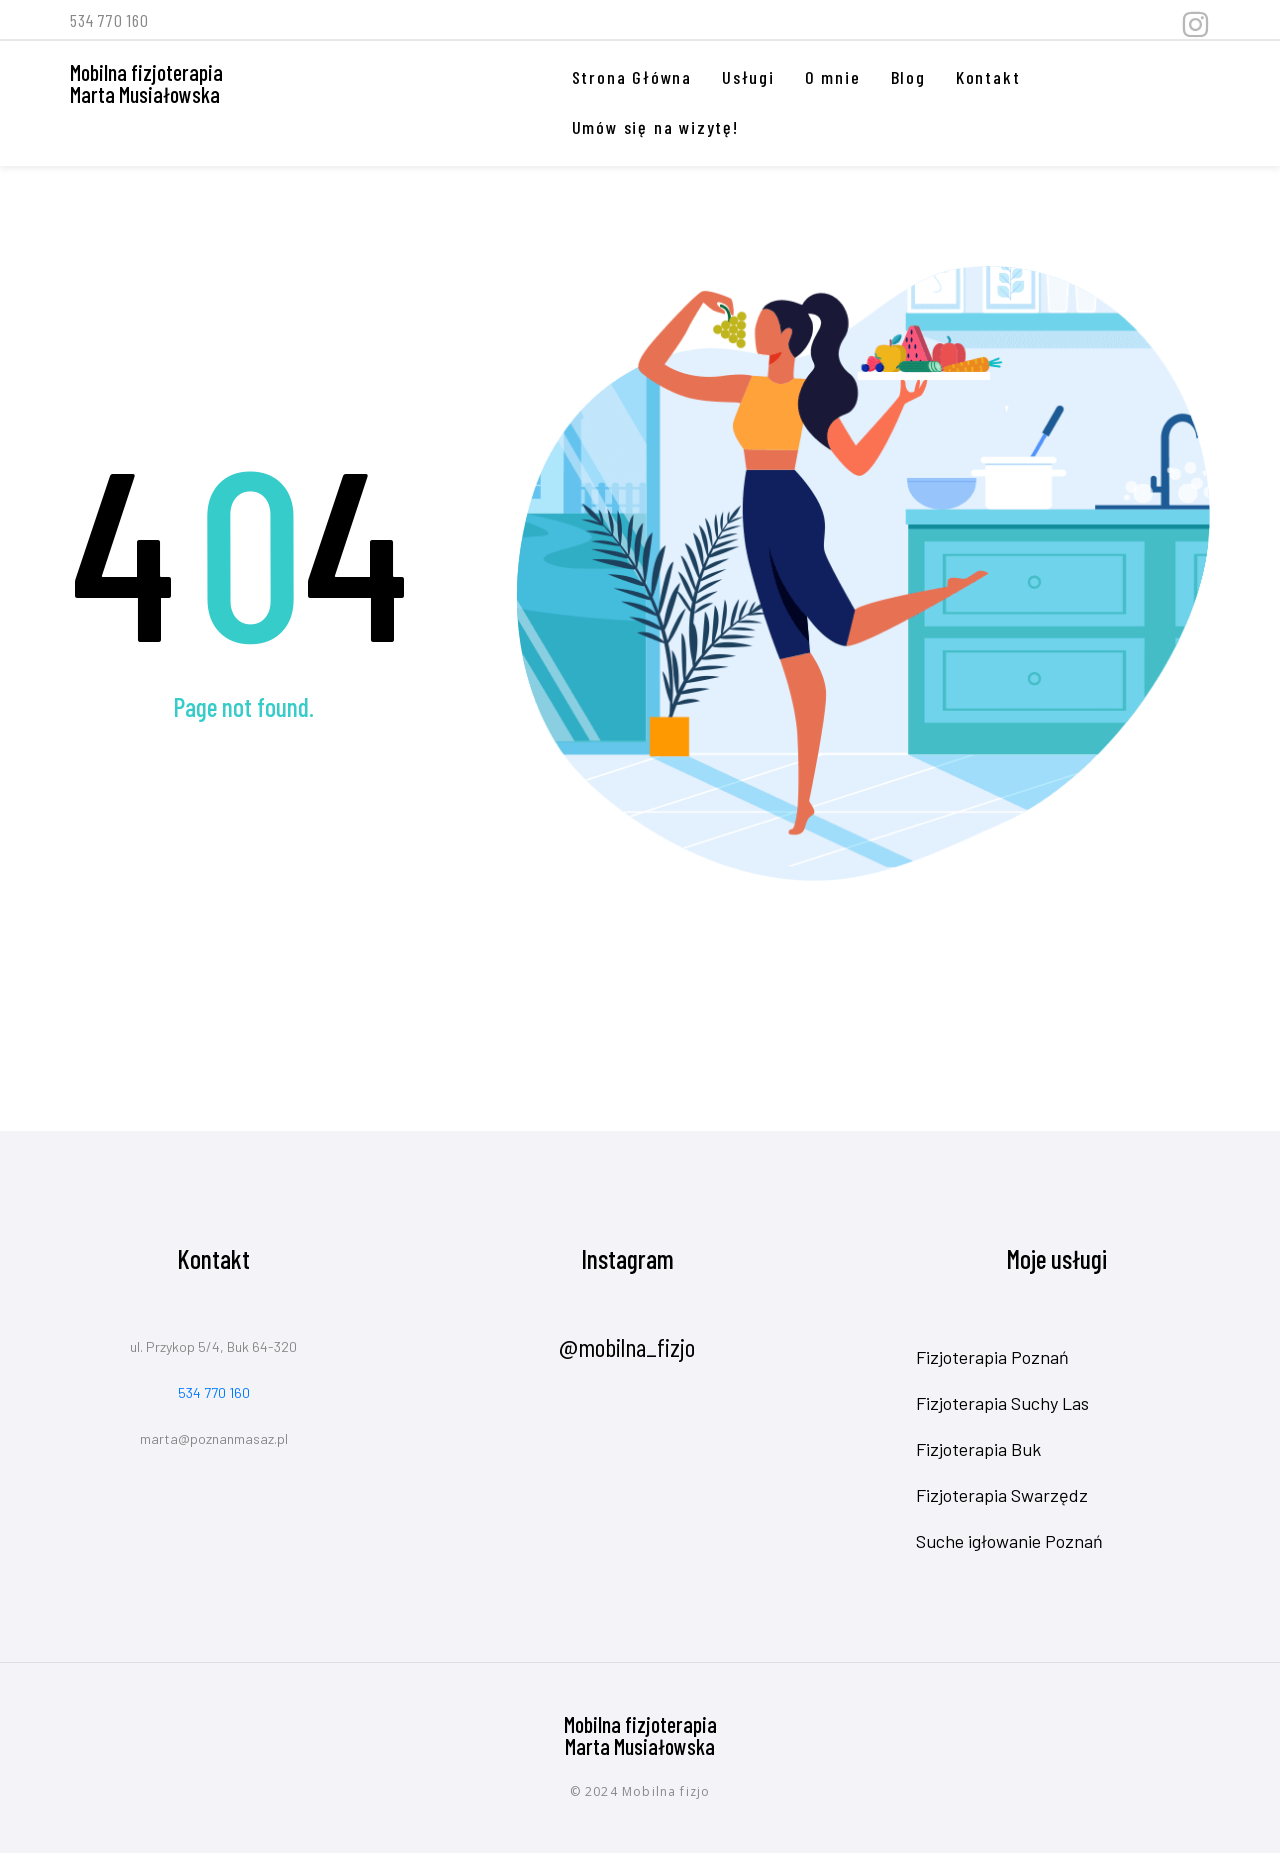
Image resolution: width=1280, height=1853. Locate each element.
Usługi (748, 77)
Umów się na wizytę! (655, 127)
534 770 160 (214, 1392)
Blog (908, 77)
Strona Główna (632, 77)
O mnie (833, 77)
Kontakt (988, 77)
